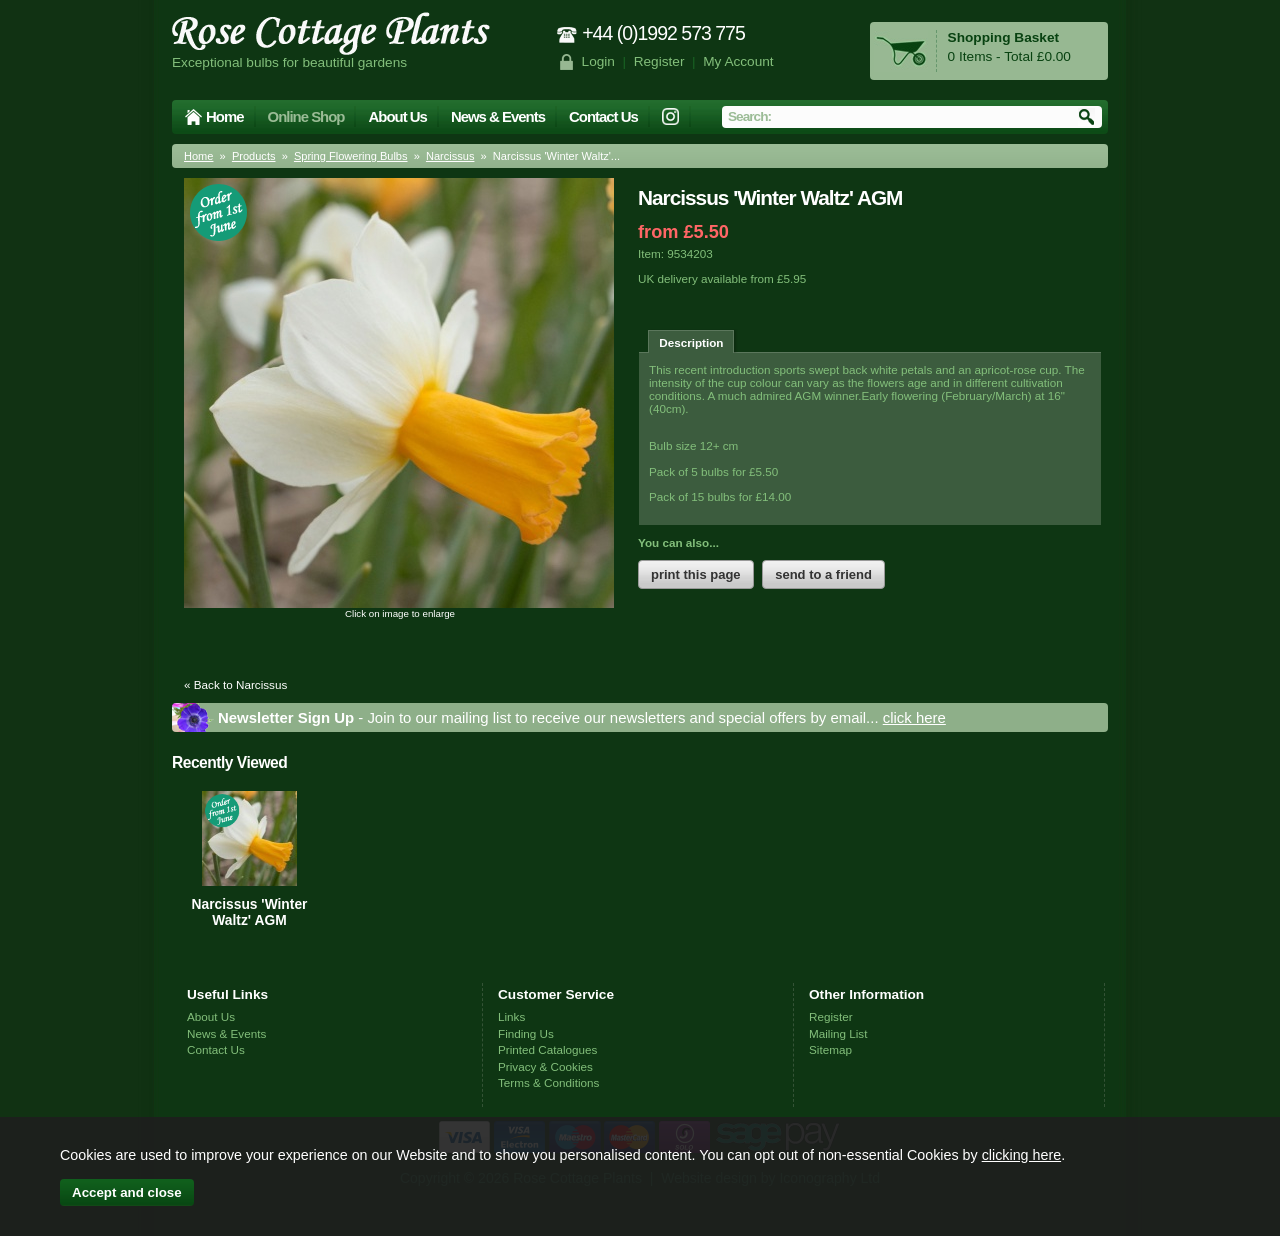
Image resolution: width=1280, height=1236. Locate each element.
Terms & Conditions (548, 1082)
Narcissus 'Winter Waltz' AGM (250, 912)
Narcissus (450, 156)
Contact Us (603, 116)
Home (225, 116)
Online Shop (306, 116)
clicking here (1021, 1155)
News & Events (498, 116)
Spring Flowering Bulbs (351, 156)
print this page (696, 574)
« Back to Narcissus (235, 684)
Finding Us (526, 1033)
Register (659, 61)
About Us (397, 116)
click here (914, 717)
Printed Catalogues (547, 1049)
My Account (738, 61)
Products (254, 156)
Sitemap (830, 1049)
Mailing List (838, 1033)
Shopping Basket (1003, 37)
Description (691, 342)
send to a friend (823, 574)
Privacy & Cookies (545, 1066)
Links (511, 1016)
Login (598, 61)
